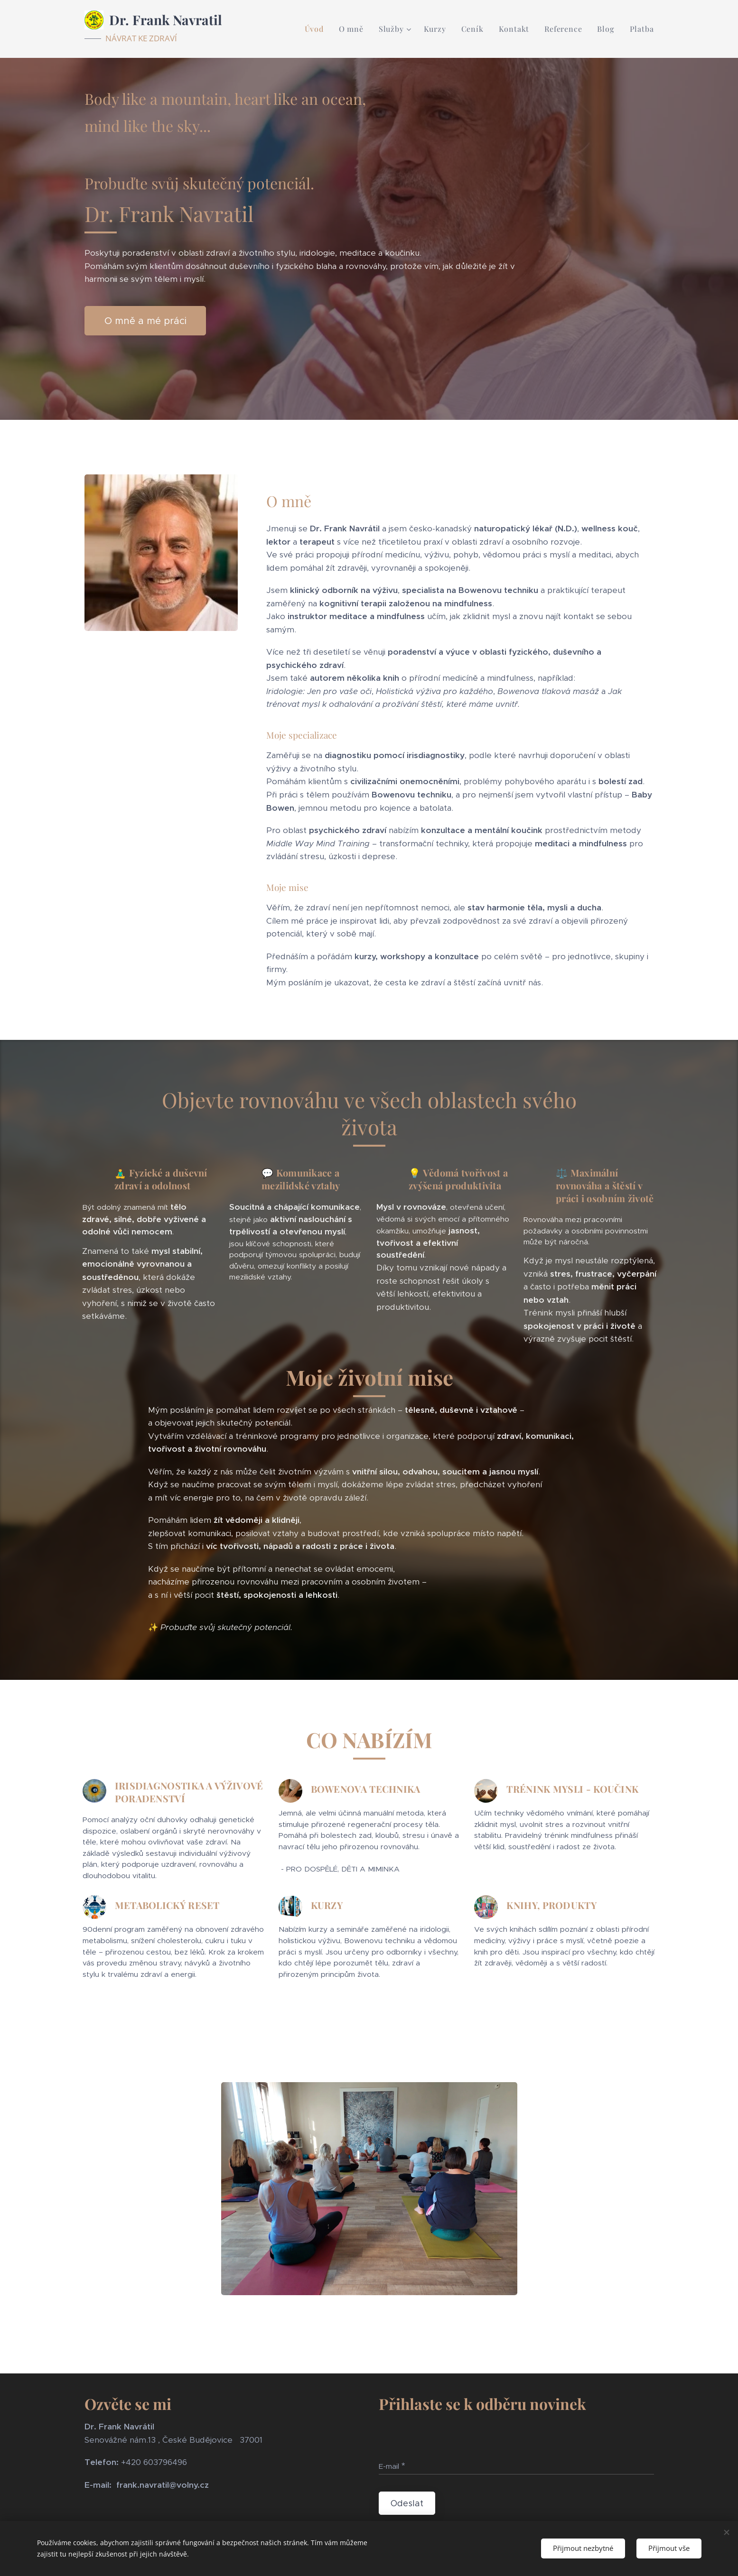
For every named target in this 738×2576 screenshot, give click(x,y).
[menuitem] (316, 29)
